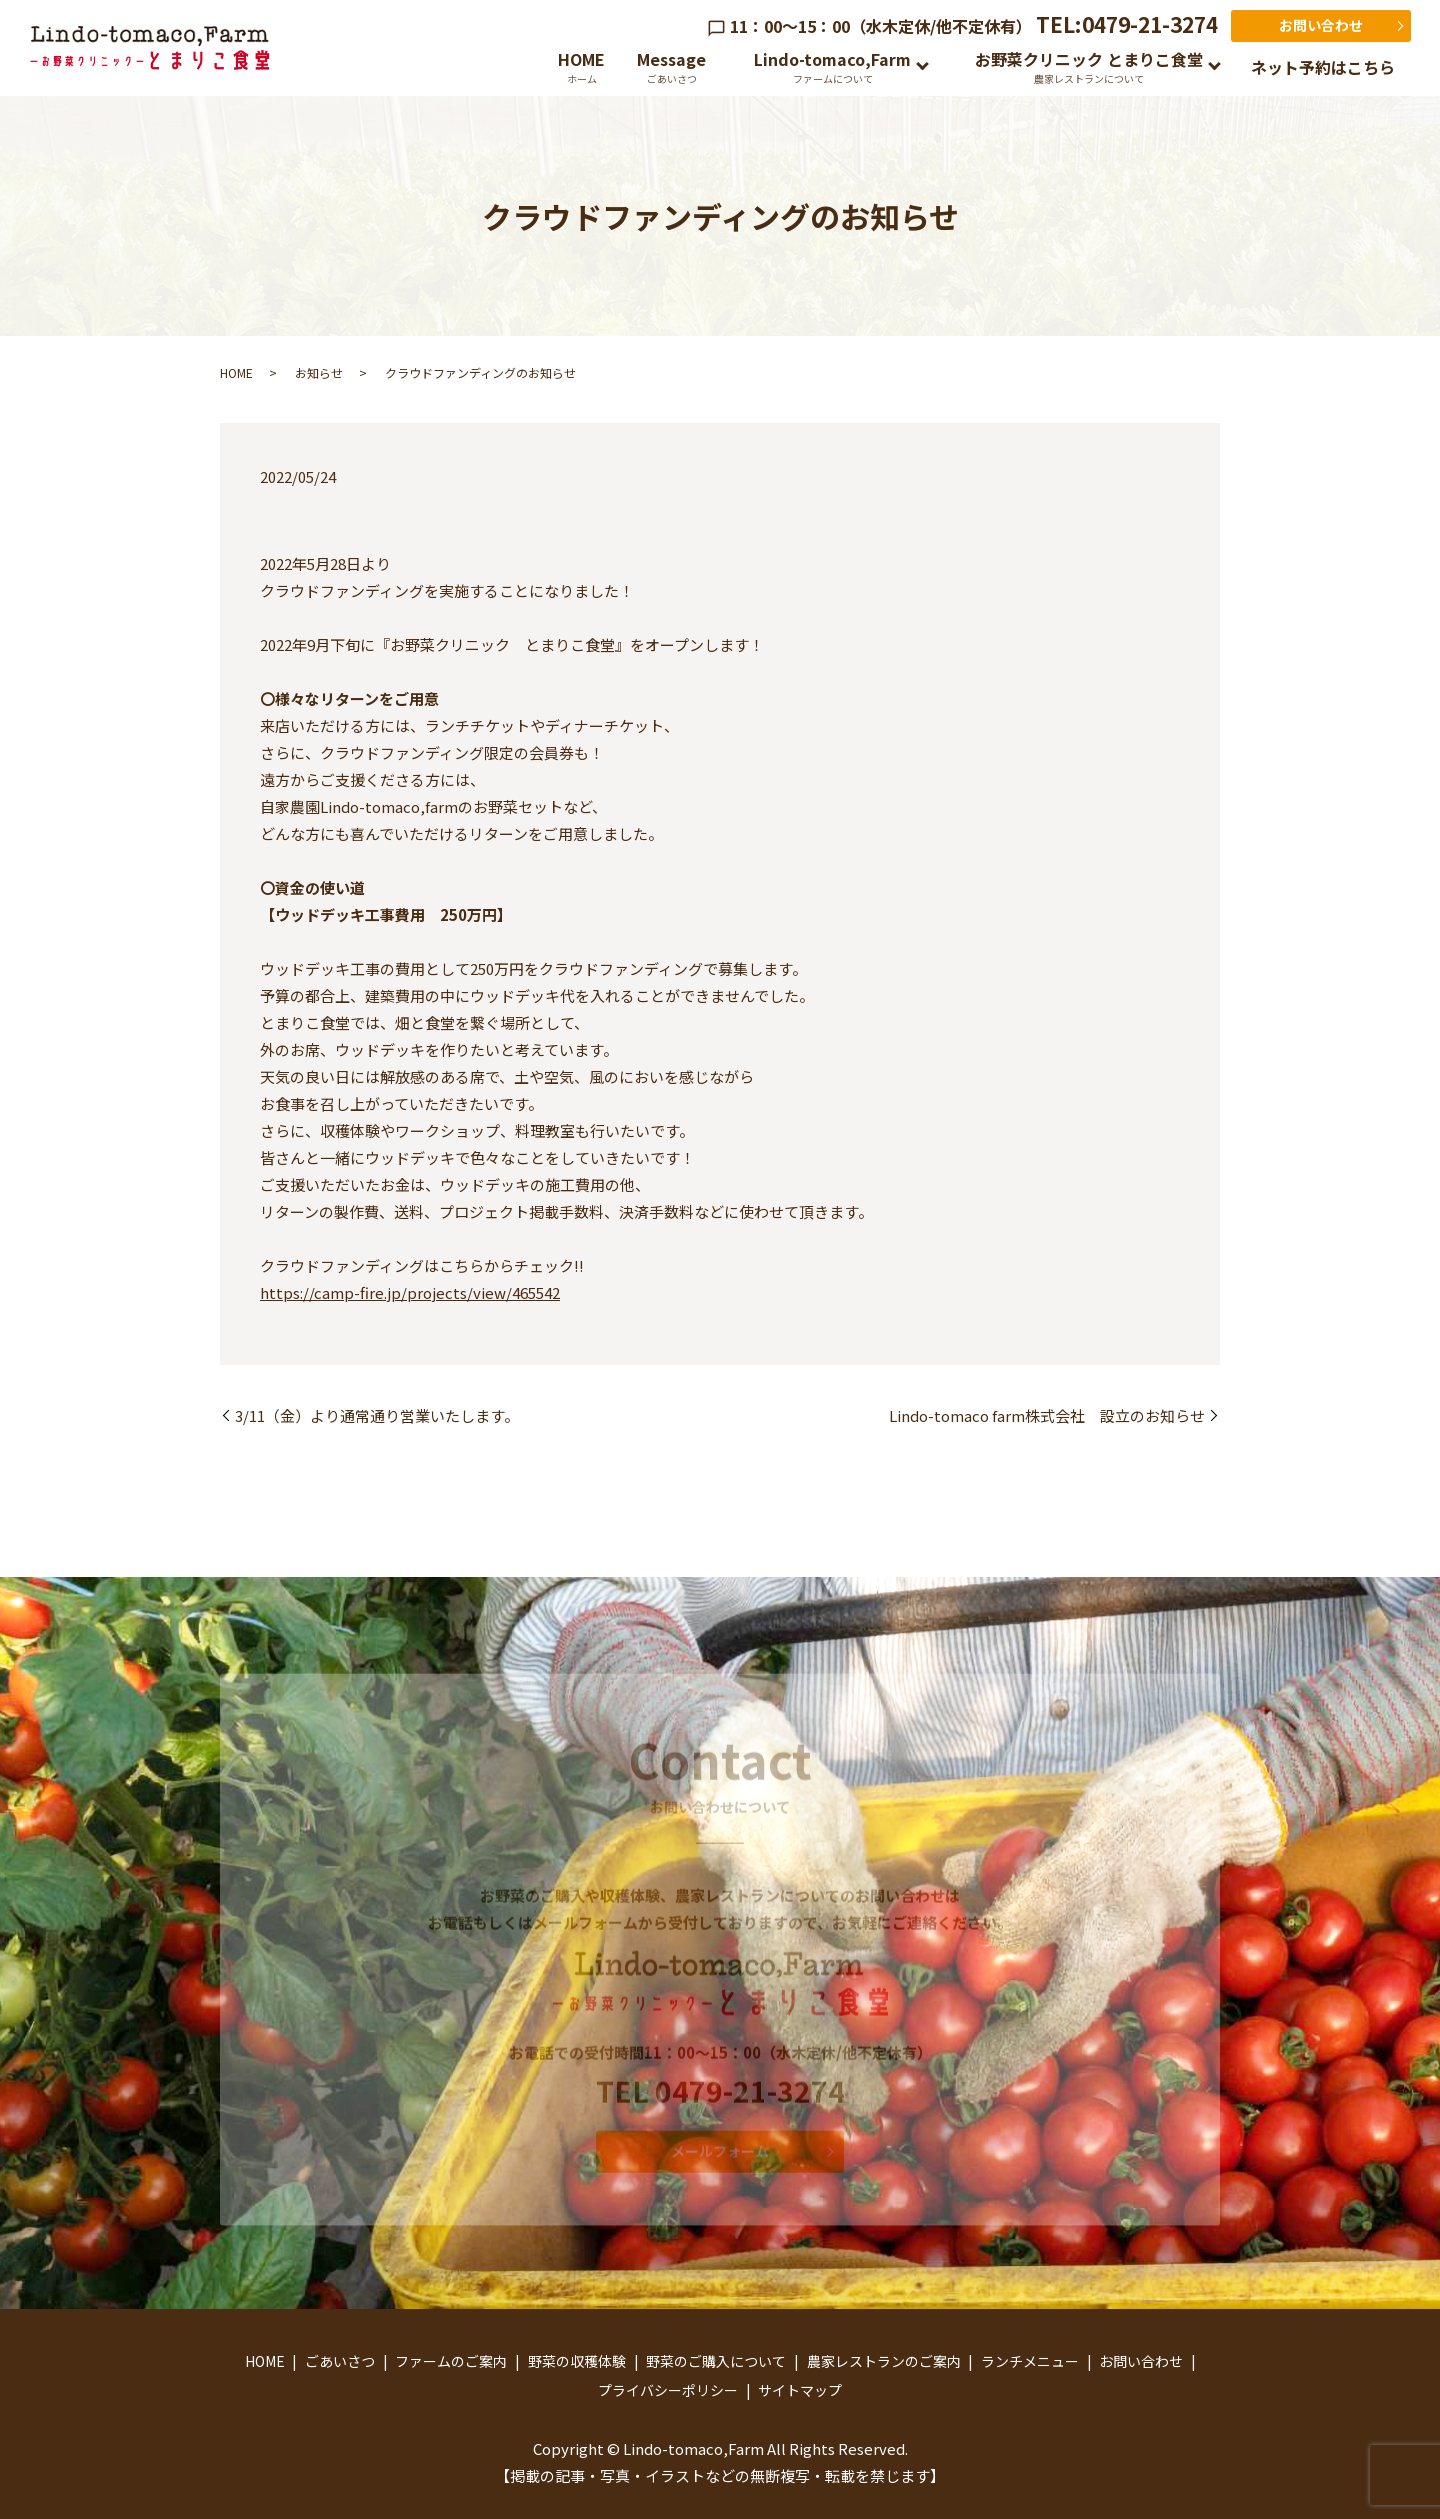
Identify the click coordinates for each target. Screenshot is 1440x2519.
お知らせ (319, 372)
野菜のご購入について (716, 2361)
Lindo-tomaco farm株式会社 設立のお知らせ (1047, 1415)
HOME (581, 66)
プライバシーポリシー (668, 2390)
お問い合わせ (1321, 25)
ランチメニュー (1030, 2361)
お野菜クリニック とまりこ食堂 (1089, 66)
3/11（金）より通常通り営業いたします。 (377, 1415)
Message (671, 66)
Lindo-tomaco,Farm (832, 66)
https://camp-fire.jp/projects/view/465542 (410, 1292)
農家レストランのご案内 (884, 2361)
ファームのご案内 (451, 2361)
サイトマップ (800, 2390)
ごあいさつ (340, 2361)
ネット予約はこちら (1323, 67)
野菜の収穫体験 (577, 2361)
